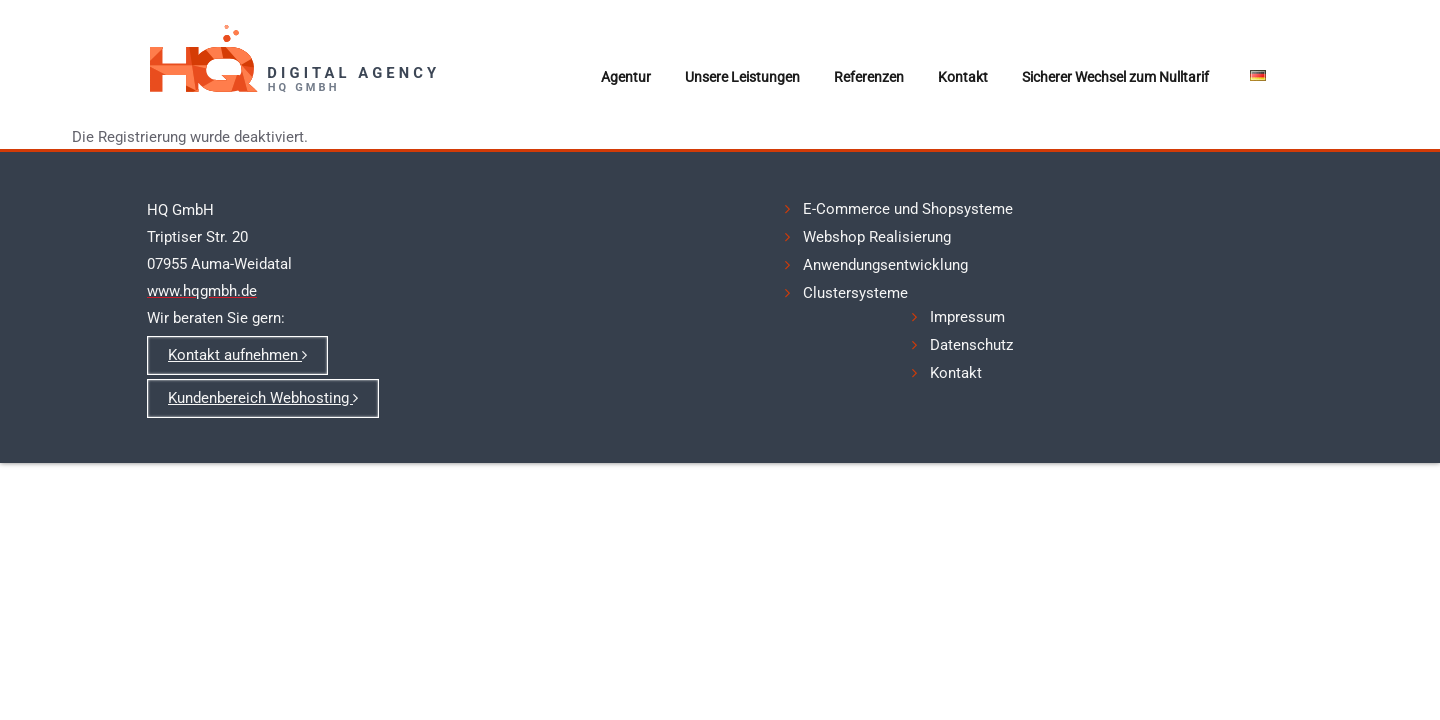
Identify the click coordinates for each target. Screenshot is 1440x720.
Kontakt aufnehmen (237, 355)
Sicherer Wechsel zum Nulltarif (1115, 77)
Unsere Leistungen (742, 77)
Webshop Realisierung (877, 237)
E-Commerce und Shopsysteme (908, 209)
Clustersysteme (855, 293)
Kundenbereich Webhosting (263, 398)
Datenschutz (971, 345)
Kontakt (963, 77)
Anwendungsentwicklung (885, 265)
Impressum (967, 317)
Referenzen (869, 77)
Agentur (626, 77)
